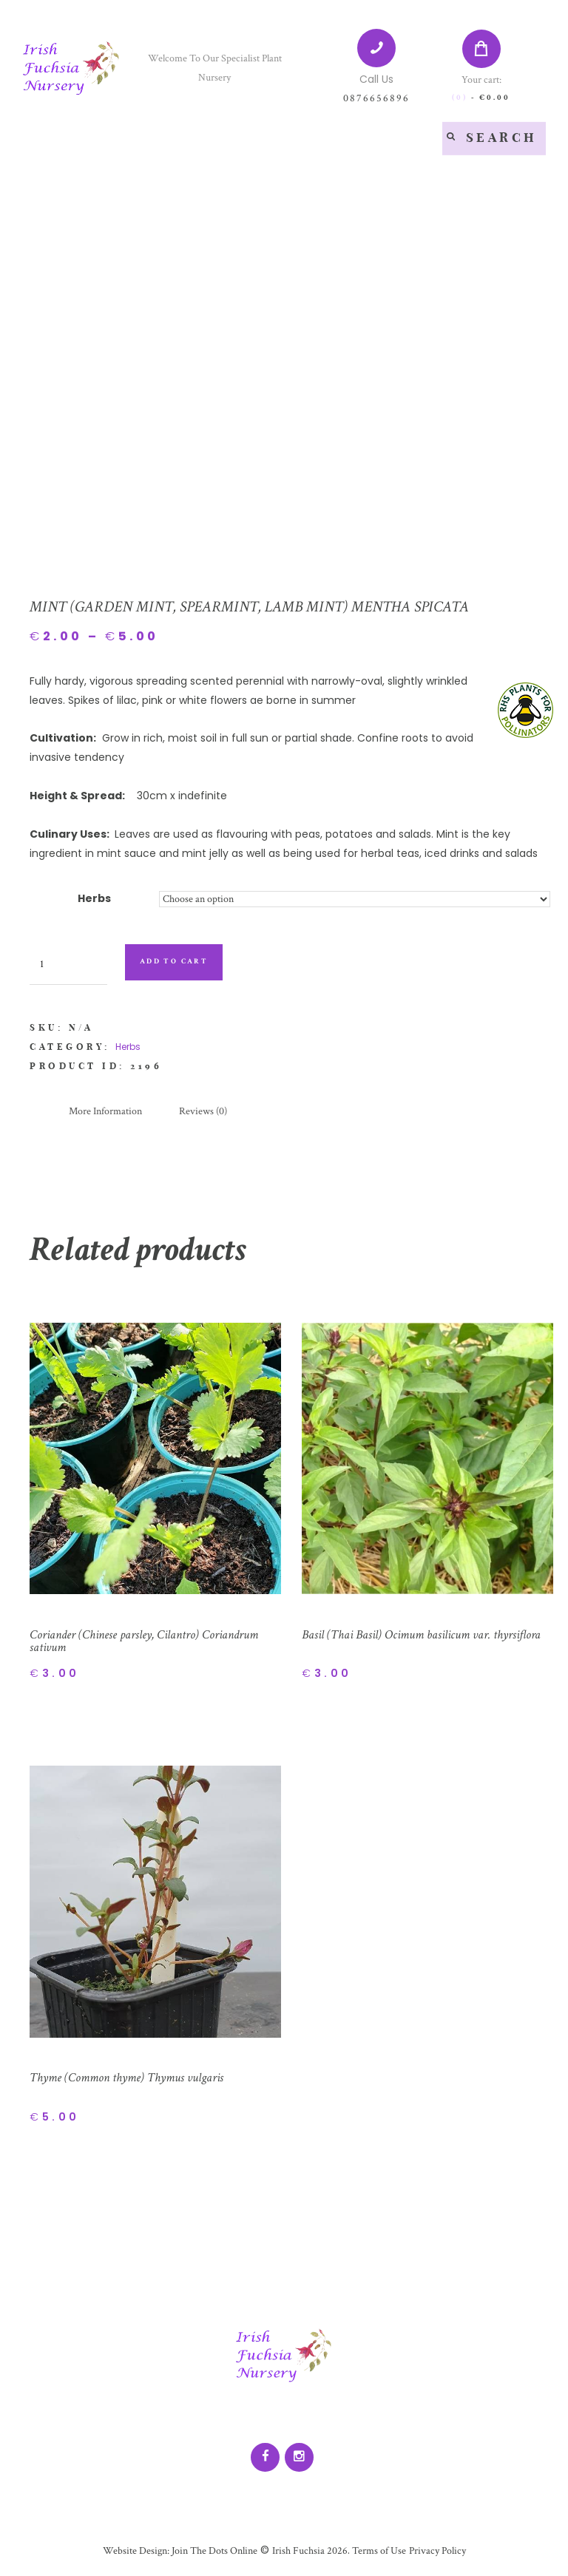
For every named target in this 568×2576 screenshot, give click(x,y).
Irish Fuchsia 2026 (309, 2551)
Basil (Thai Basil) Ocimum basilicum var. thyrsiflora (426, 1634)
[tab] (105, 1112)
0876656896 (376, 98)
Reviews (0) (203, 1111)
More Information (105, 1111)
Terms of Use (377, 2551)
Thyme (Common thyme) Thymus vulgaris (130, 2078)
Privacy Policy (436, 2551)
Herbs (94, 898)
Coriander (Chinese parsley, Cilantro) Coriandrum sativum (149, 1641)
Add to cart (174, 961)
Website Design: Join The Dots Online (180, 2551)
